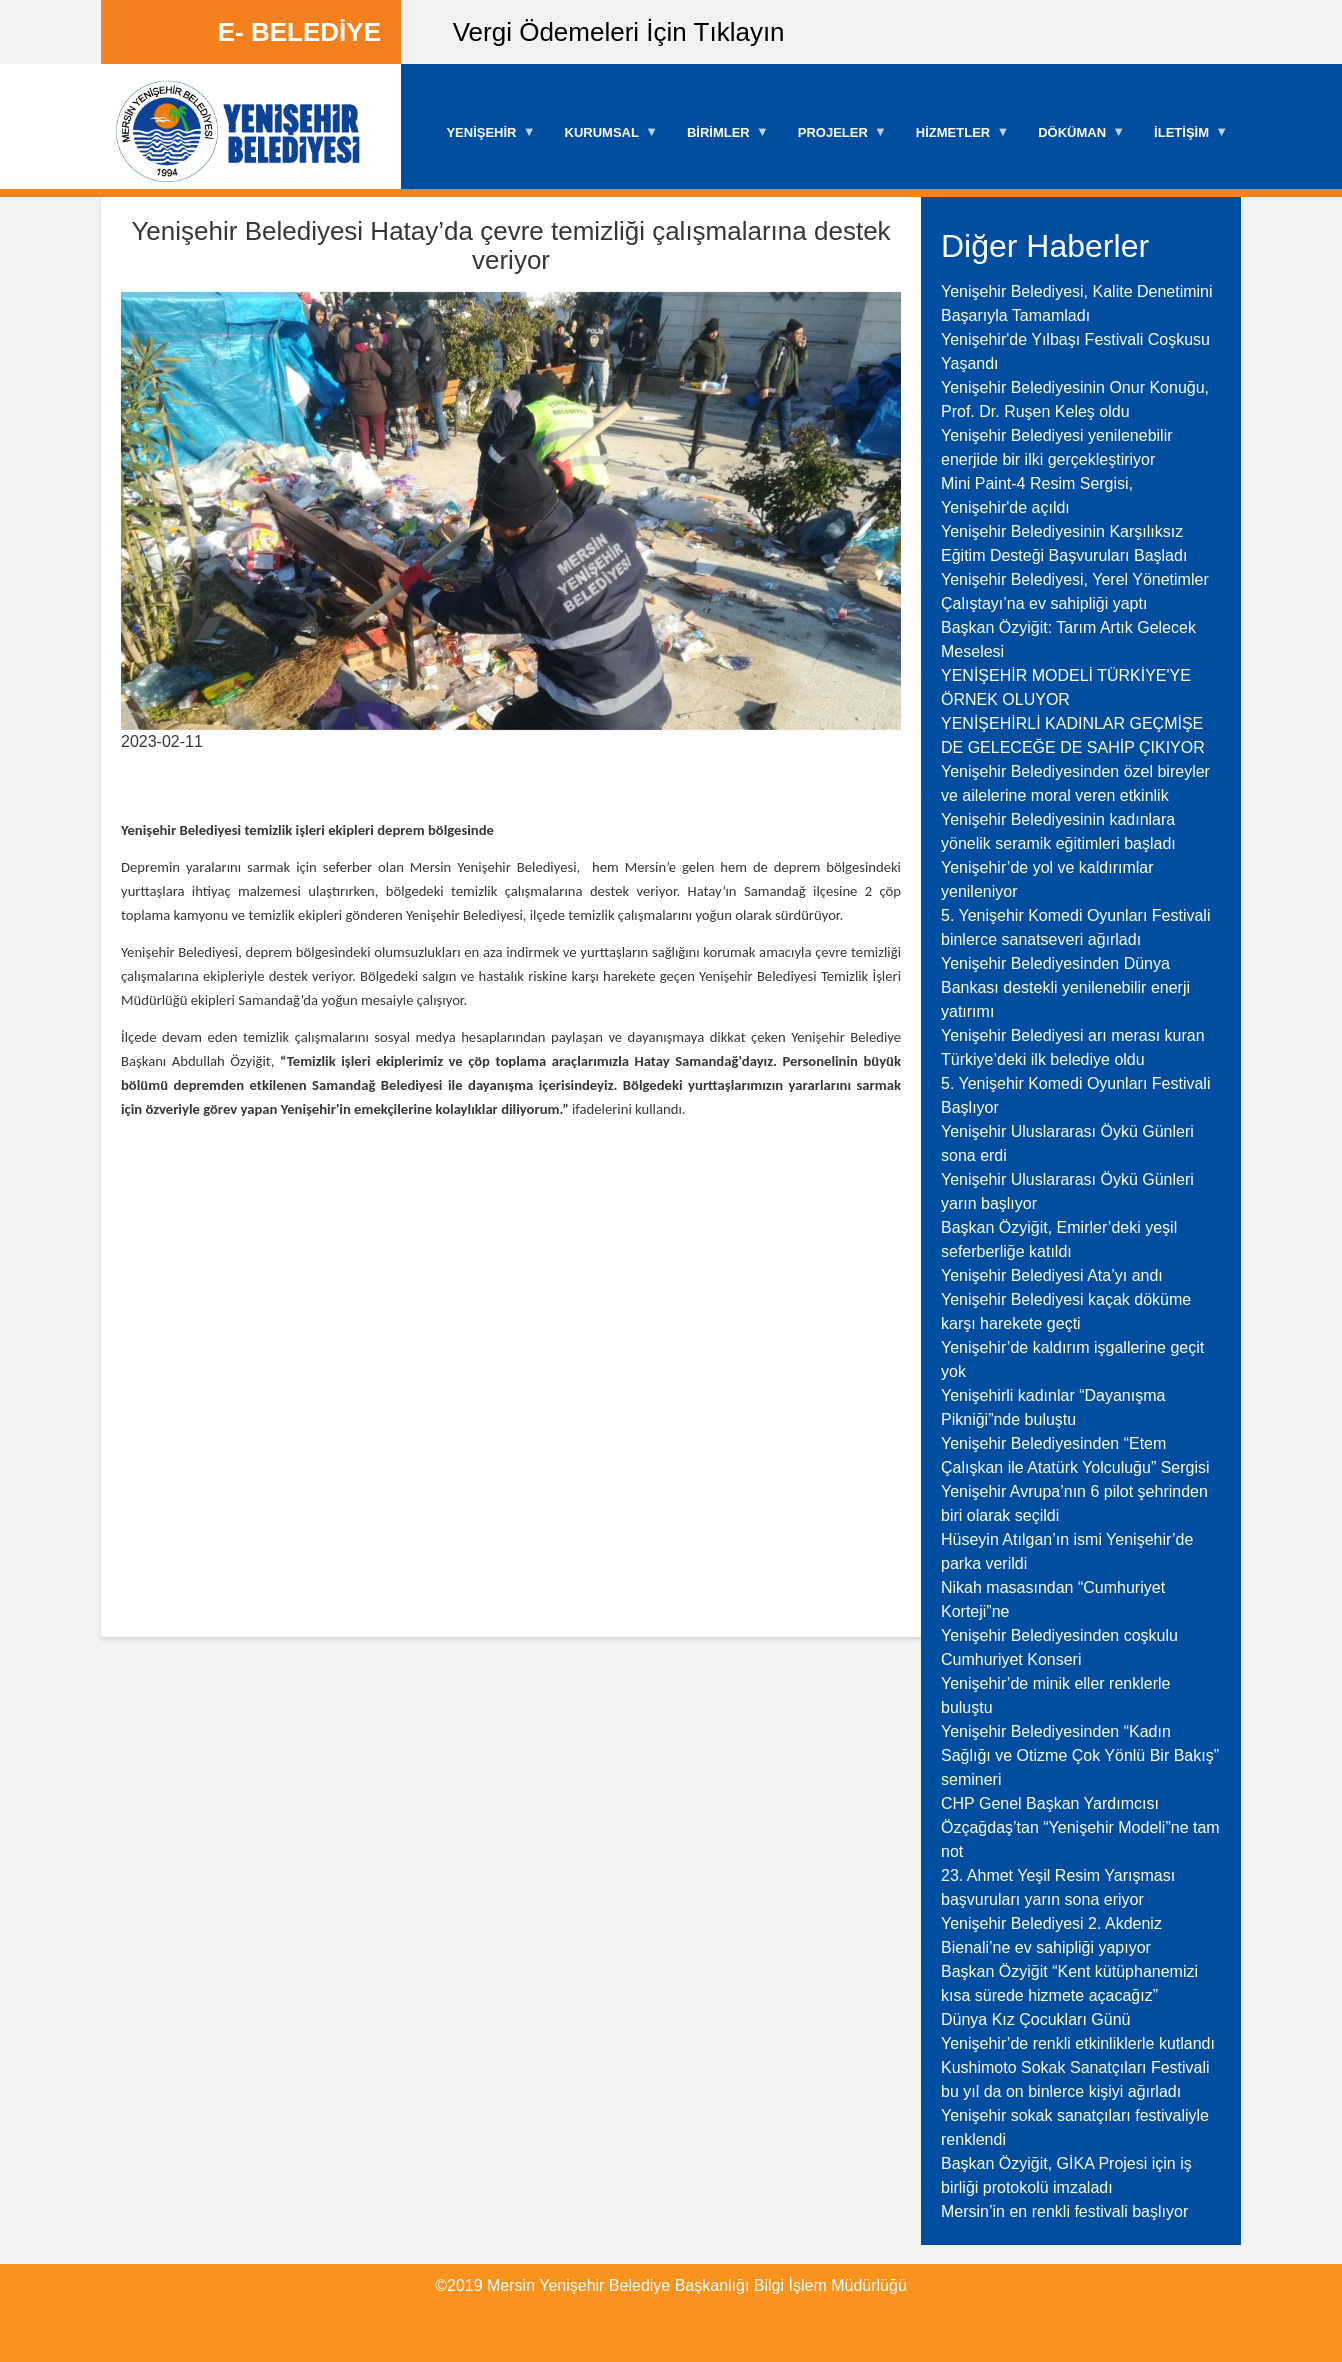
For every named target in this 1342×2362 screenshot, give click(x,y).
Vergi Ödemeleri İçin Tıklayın (619, 32)
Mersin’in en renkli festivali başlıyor (1064, 2211)
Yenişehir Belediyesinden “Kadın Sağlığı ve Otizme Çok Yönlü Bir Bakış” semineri (1080, 1755)
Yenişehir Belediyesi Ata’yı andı (1052, 1275)
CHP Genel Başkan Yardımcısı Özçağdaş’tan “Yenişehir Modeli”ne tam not (1080, 1827)
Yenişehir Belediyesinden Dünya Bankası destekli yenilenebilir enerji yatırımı (1065, 987)
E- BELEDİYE (299, 32)
